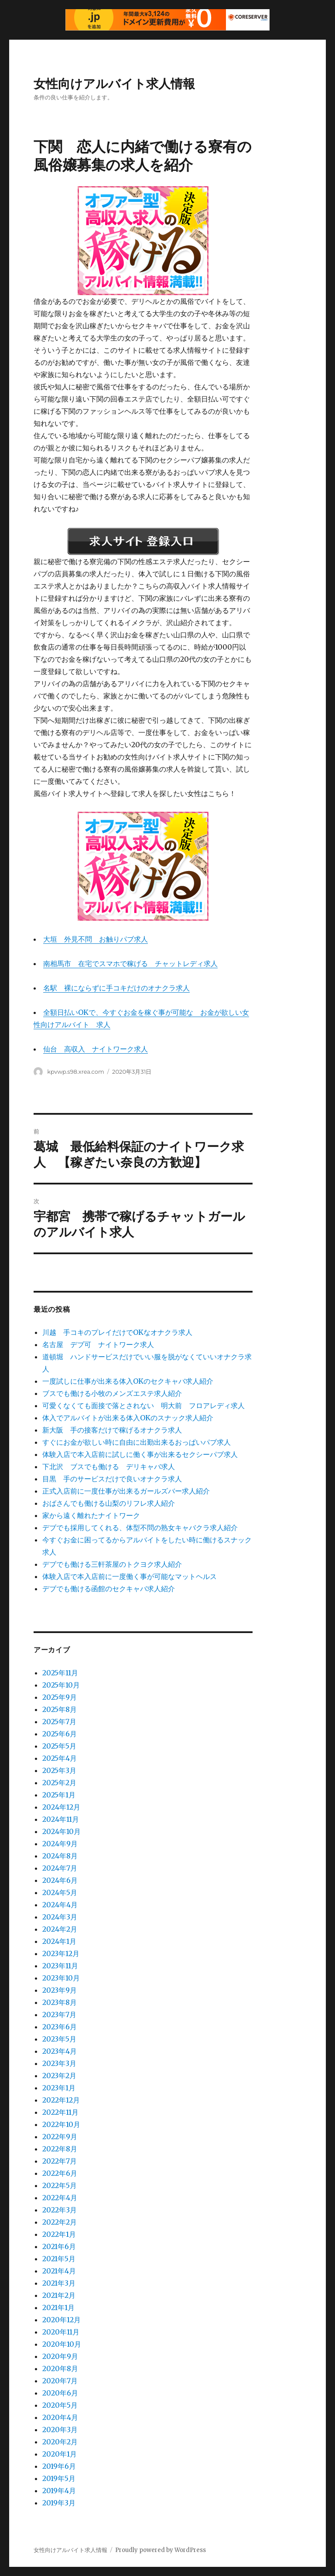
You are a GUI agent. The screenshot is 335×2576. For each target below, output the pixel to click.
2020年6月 (60, 2393)
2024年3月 (59, 1916)
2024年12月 (61, 1807)
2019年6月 (59, 2466)
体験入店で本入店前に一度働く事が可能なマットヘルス (129, 1576)
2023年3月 (59, 2063)
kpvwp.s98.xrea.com (75, 1071)
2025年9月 (59, 1697)
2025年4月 (59, 1758)
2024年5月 (59, 1892)
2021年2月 (58, 2295)
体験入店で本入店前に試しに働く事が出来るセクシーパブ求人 (140, 1454)
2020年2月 (60, 2441)
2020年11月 (60, 2332)
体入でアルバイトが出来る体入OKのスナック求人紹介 (127, 1417)
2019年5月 (58, 2478)
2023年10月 (61, 1978)
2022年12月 (61, 2100)
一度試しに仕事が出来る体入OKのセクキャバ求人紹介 (127, 1381)
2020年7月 (60, 2380)
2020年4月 (60, 2417)
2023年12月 (60, 1953)
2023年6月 (59, 2026)
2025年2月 (59, 1782)
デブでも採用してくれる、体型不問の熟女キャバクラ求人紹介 (140, 1527)
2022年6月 (59, 2173)
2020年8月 (60, 2368)
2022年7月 (59, 2161)
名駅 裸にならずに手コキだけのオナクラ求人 (116, 987)
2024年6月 (60, 1880)
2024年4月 (60, 1904)
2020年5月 (60, 2405)
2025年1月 (58, 1794)
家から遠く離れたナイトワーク (91, 1515)
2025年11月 (60, 1672)
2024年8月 (60, 1855)
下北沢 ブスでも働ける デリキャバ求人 (108, 1466)
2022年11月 (60, 2112)
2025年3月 (59, 1770)
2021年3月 (58, 2283)
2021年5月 (58, 2258)
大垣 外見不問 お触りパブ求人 (95, 939)
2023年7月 (59, 2014)
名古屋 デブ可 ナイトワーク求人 (98, 1344)
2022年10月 (61, 2124)
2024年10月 (61, 1831)
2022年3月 (59, 2209)
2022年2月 (59, 2222)
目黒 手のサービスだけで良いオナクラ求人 (112, 1478)
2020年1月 (59, 2454)
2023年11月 (60, 1965)
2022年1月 (59, 2234)
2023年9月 (59, 1990)
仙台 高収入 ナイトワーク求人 (95, 1049)
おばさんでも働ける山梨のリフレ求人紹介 (108, 1503)
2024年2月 (59, 1929)
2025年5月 (59, 1746)
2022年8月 (59, 2148)
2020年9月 (60, 2356)
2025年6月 (59, 1733)
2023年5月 (59, 2039)
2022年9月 (59, 2136)
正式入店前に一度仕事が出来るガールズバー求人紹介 (126, 1491)
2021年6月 (59, 2246)
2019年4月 (59, 2490)
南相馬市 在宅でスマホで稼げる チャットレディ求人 (130, 963)
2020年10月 (61, 2344)
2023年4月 (59, 2051)
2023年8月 (59, 2002)
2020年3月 (60, 2429)
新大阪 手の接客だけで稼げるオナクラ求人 (112, 1430)
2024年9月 (60, 1843)
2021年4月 (59, 2270)
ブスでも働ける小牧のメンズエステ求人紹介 (112, 1393)
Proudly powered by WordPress (160, 2550)
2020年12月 (61, 2319)
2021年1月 (58, 2307)
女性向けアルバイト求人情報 (114, 83)
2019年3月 (58, 2502)
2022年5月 (59, 2185)
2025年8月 (59, 1709)
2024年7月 (59, 1868)
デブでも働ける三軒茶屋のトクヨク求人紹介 (112, 1564)
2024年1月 (59, 1941)
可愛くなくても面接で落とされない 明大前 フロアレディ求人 (143, 1405)
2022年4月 (59, 2197)
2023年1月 (58, 2087)
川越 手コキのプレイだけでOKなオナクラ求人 (117, 1332)
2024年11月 (60, 1819)
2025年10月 (61, 1685)
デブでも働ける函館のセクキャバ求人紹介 (108, 1588)
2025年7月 (59, 1721)
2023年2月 (59, 2075)
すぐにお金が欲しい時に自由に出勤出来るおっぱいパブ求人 (136, 1442)
